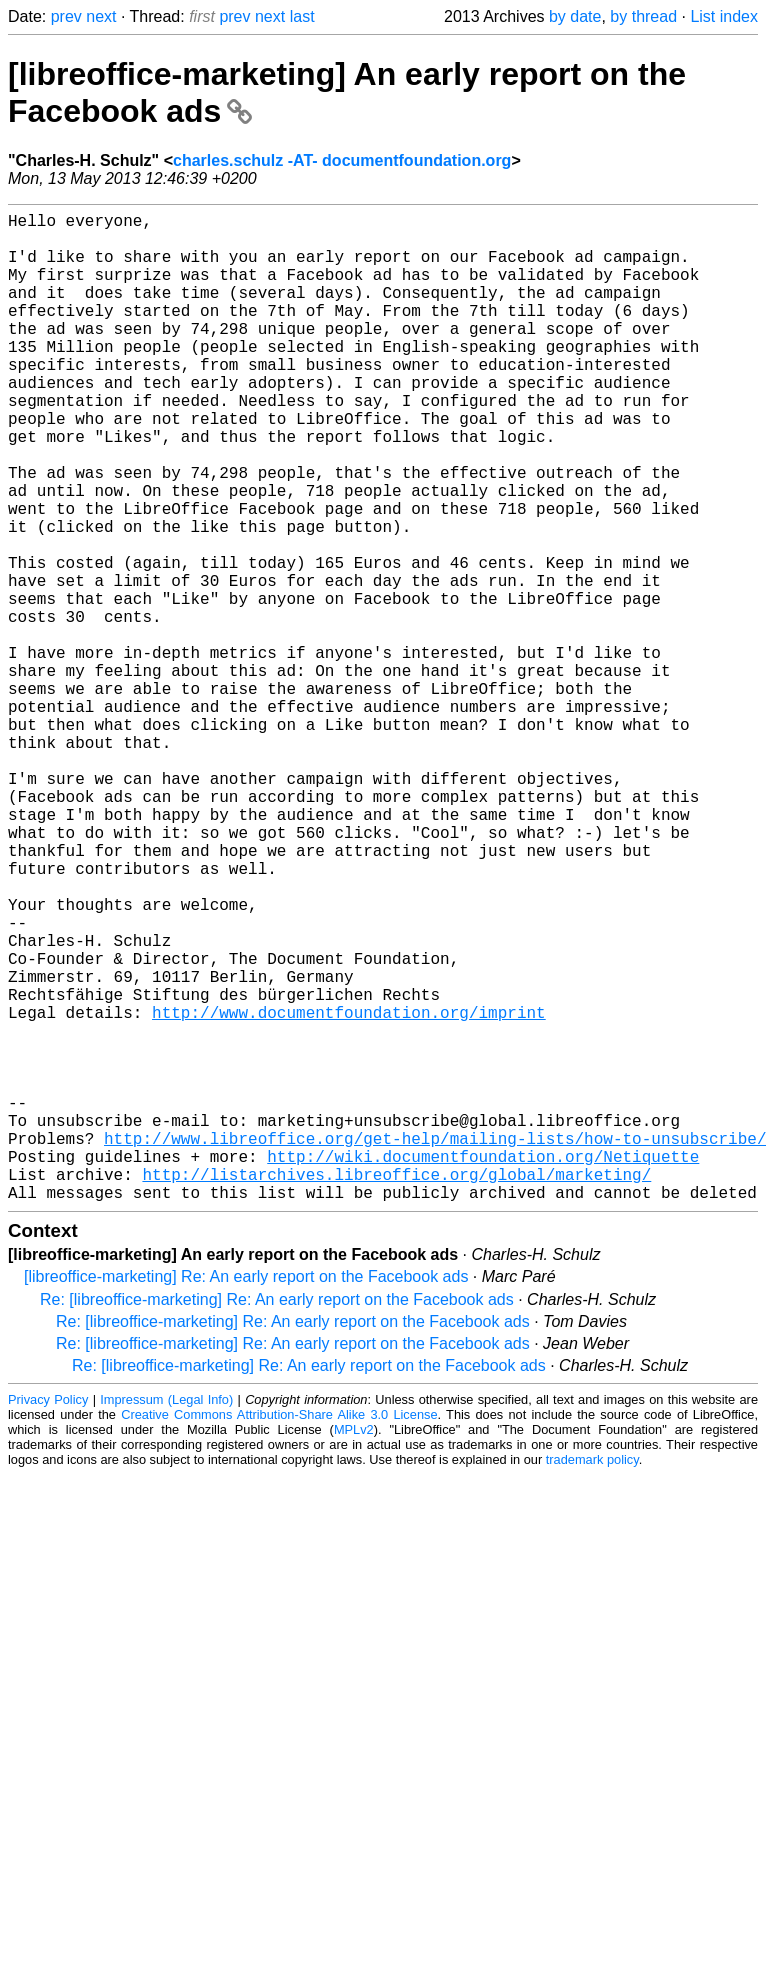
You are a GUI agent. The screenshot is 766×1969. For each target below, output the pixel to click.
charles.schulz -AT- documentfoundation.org (342, 160)
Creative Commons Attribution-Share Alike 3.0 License (279, 1634)
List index (724, 16)
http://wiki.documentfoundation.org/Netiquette (483, 1368)
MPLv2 (354, 1649)
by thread (643, 16)
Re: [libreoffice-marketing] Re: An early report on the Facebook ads (277, 1519)
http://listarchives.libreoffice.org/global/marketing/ (396, 1390)
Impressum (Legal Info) (166, 1619)
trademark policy (592, 1679)
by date (575, 16)
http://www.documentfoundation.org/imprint (349, 1192)
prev (66, 16)
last (302, 16)
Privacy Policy (48, 1619)
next (101, 16)
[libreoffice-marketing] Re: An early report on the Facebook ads (246, 1496)
